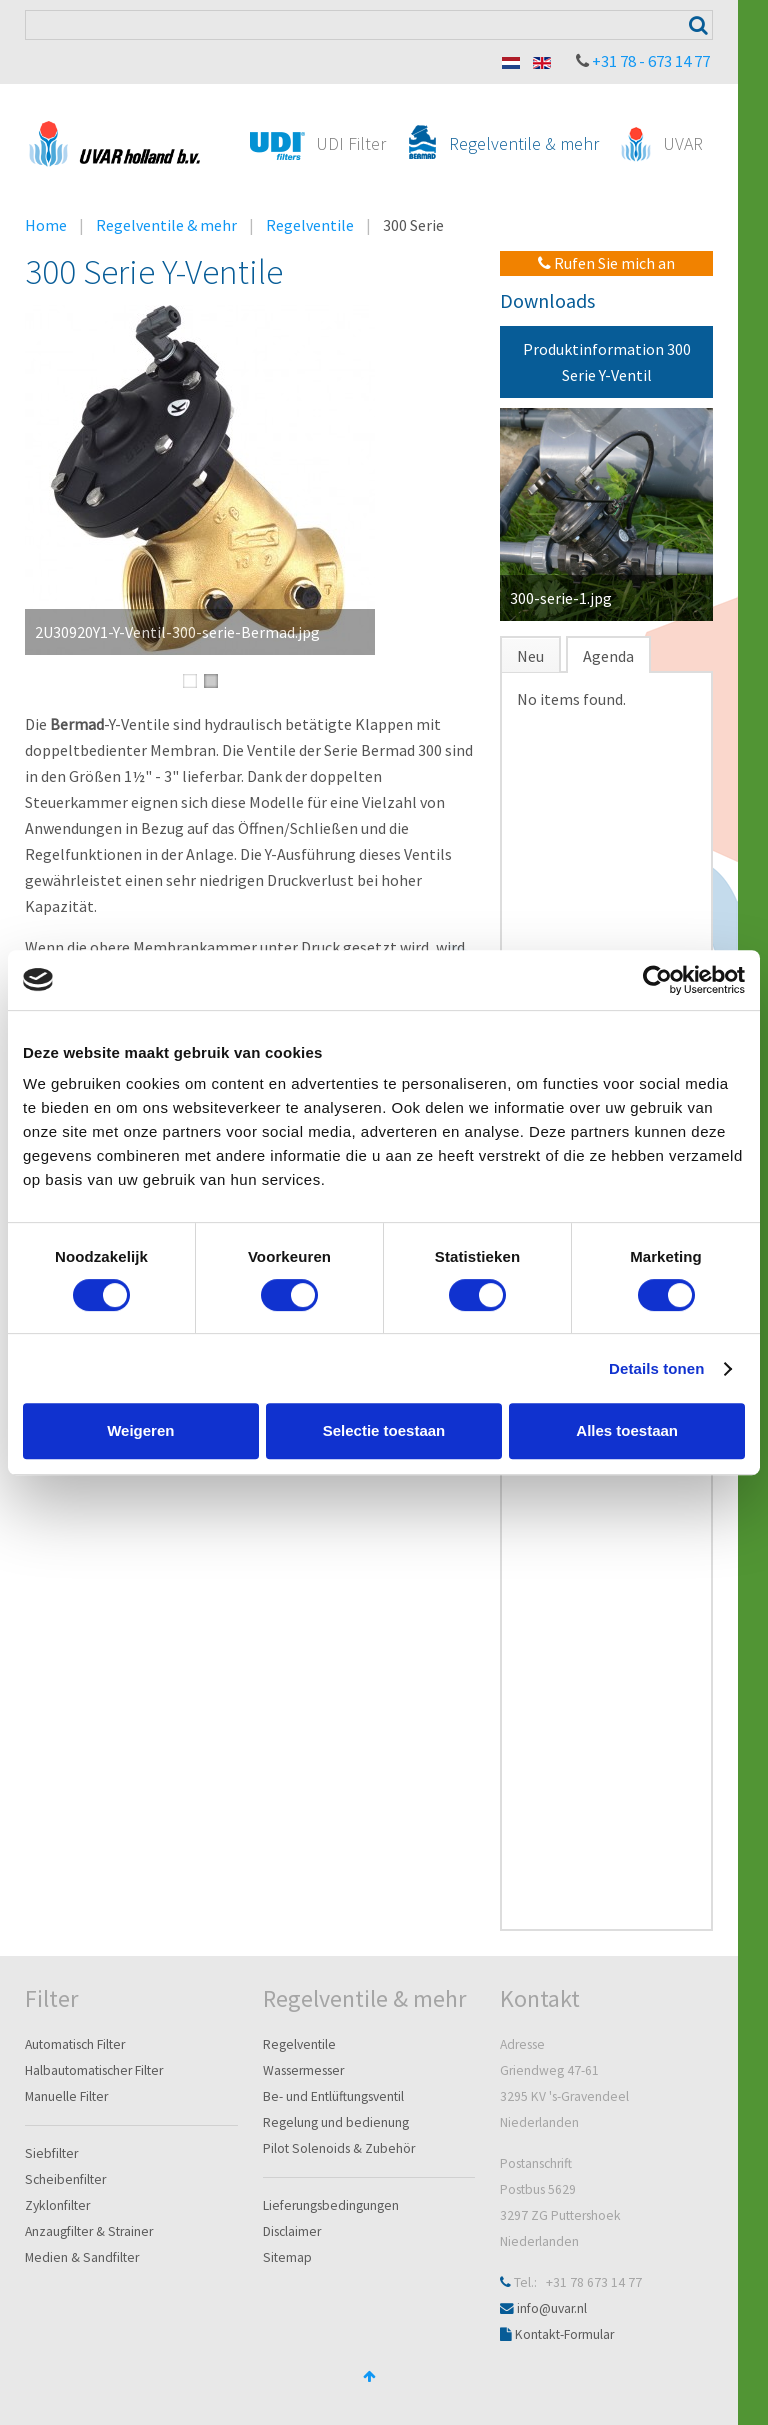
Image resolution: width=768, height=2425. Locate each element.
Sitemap (287, 2257)
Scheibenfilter (65, 2179)
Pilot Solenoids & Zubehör (339, 2148)
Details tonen (656, 1368)
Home (46, 225)
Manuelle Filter (66, 2096)
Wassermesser (303, 2070)
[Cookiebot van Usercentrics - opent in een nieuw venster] (657, 980)
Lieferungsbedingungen (331, 2205)
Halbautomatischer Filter (94, 2070)
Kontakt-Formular (564, 2334)
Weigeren (140, 1430)
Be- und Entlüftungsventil (333, 2096)
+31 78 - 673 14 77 (651, 61)
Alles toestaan (627, 1430)
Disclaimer (292, 2231)
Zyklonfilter (57, 2205)
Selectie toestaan (384, 1430)
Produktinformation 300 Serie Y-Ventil (607, 362)
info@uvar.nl (552, 2308)
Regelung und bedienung (336, 2122)
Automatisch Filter (75, 2044)
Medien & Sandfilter (82, 2257)
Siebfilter (51, 2153)
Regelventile (310, 225)
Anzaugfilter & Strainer (89, 2231)
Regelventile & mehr (166, 225)
